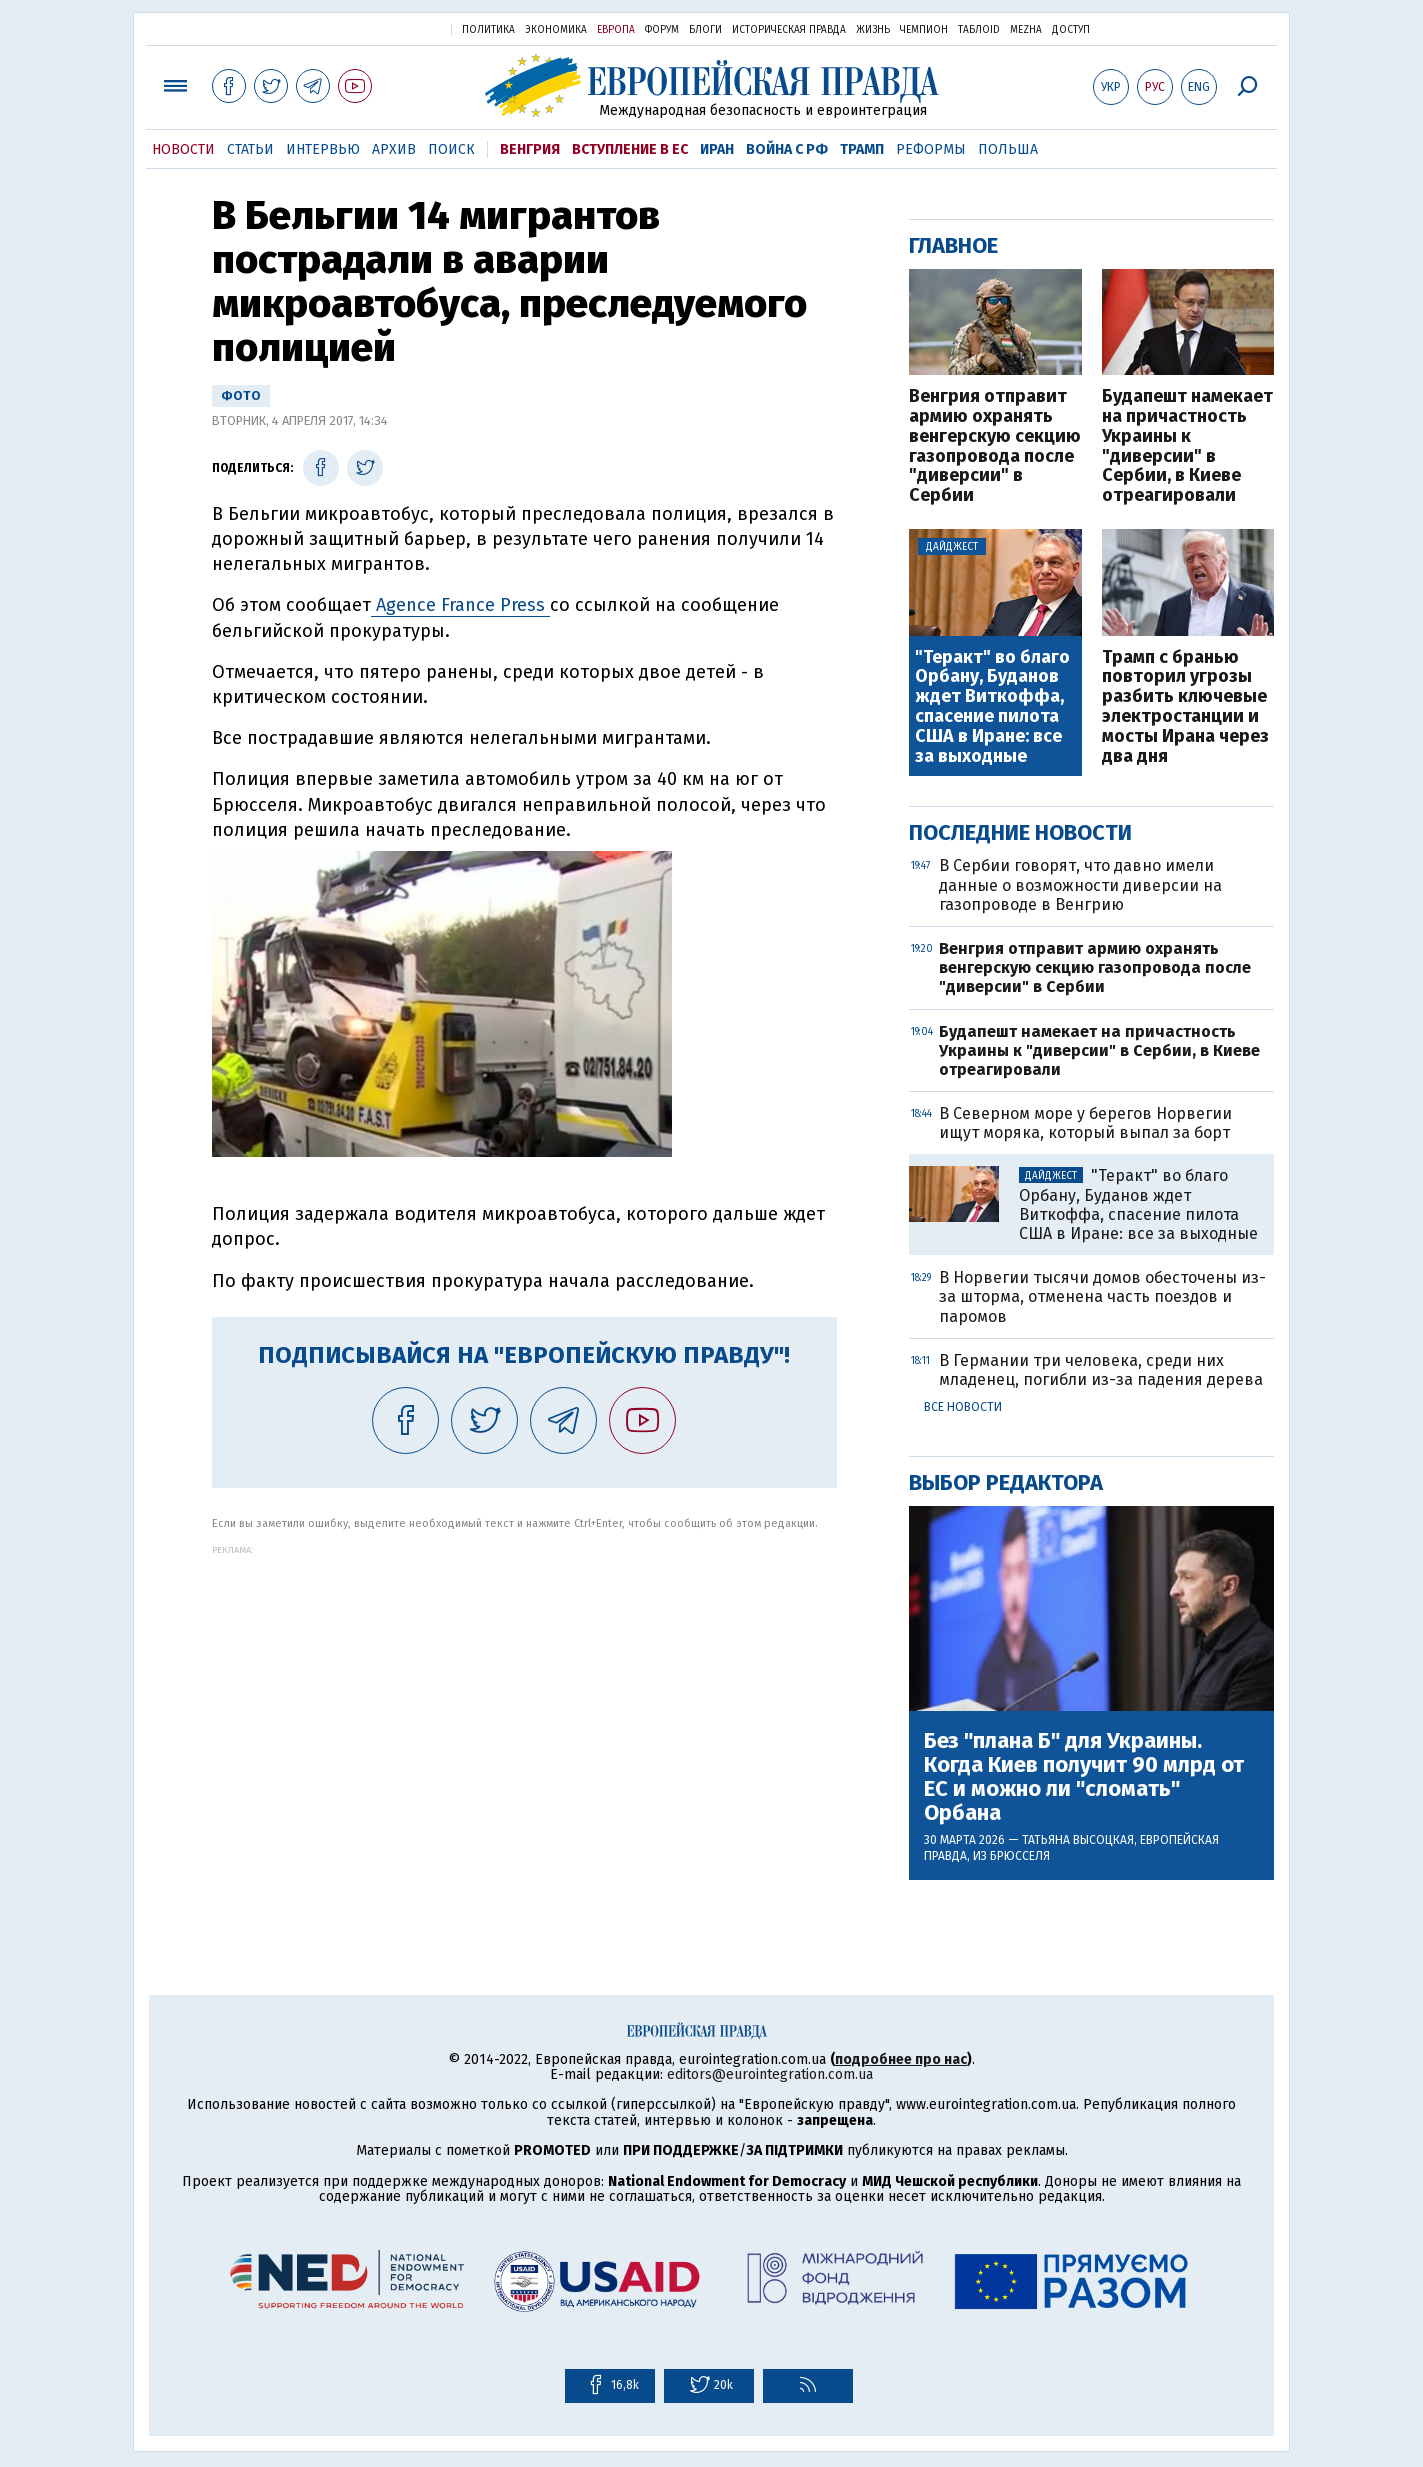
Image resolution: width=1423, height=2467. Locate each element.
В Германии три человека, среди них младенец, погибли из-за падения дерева (1101, 1370)
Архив (394, 149)
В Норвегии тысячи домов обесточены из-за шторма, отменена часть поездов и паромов (1102, 1296)
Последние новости (1020, 832)
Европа (616, 30)
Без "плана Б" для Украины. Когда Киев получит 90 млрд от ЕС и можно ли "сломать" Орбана (1084, 1777)
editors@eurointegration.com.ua (770, 2074)
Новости (183, 149)
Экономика (556, 30)
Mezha (1026, 30)
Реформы (931, 149)
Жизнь (873, 30)
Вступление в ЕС (630, 149)
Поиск (451, 149)
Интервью (323, 149)
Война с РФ (787, 149)
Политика (488, 30)
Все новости (963, 1407)
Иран (717, 149)
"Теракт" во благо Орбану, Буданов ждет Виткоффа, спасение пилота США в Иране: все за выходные (992, 707)
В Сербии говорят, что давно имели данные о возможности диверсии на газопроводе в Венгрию (1080, 884)
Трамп (862, 149)
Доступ (1071, 30)
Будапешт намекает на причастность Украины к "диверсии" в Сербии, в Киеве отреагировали (1187, 446)
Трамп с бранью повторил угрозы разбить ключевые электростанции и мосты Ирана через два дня (1185, 707)
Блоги (705, 30)
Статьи (250, 149)
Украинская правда (387, 28)
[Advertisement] (524, 1695)
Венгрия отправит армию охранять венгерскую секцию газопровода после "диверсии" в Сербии (995, 446)
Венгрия (530, 149)
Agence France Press (460, 605)
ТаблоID (979, 30)
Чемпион (924, 30)
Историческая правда (789, 30)
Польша (1008, 149)
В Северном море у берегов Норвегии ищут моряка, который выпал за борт (1085, 1123)
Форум (662, 30)
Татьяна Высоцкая (1078, 1840)
